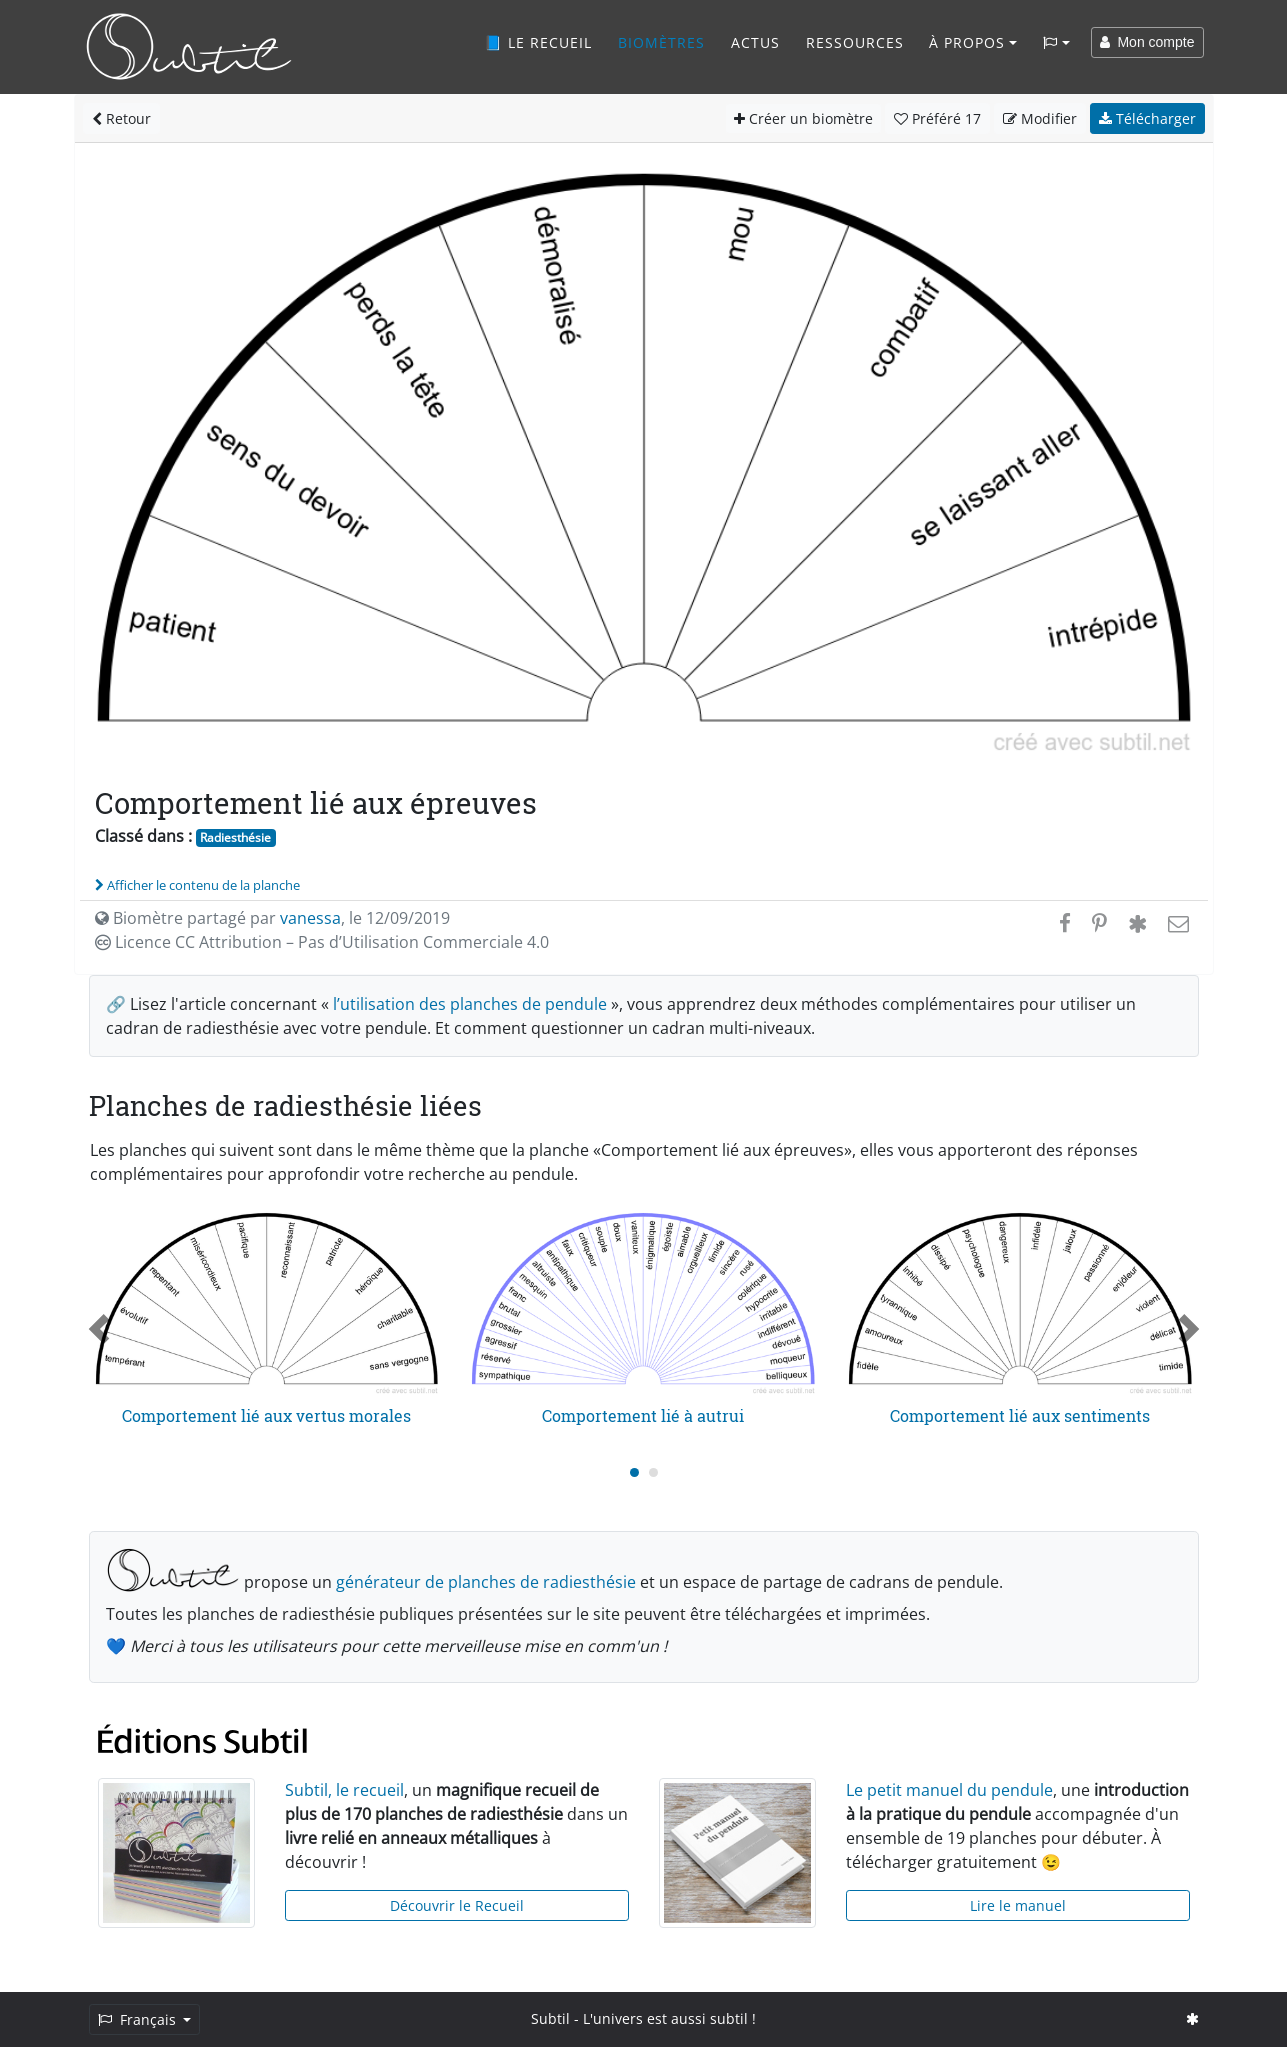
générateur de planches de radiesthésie (486, 1582)
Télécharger (1147, 118)
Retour (121, 118)
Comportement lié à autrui (643, 1415)
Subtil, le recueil (344, 1790)
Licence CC (322, 942)
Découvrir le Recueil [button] (457, 1905)
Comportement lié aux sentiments (1020, 1415)
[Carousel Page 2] (653, 1472)
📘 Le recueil (538, 42)
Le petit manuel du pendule (949, 1790)
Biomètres (661, 42)
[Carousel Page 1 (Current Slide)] (634, 1472)
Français (139, 2019)
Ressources (855, 42)
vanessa (310, 918)
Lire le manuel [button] (1018, 1905)
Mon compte (1147, 42)
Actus (755, 42)
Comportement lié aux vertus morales (266, 1415)
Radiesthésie (235, 837)
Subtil (550, 2018)
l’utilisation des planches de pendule (470, 1004)
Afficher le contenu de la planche (197, 885)
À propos (967, 42)
